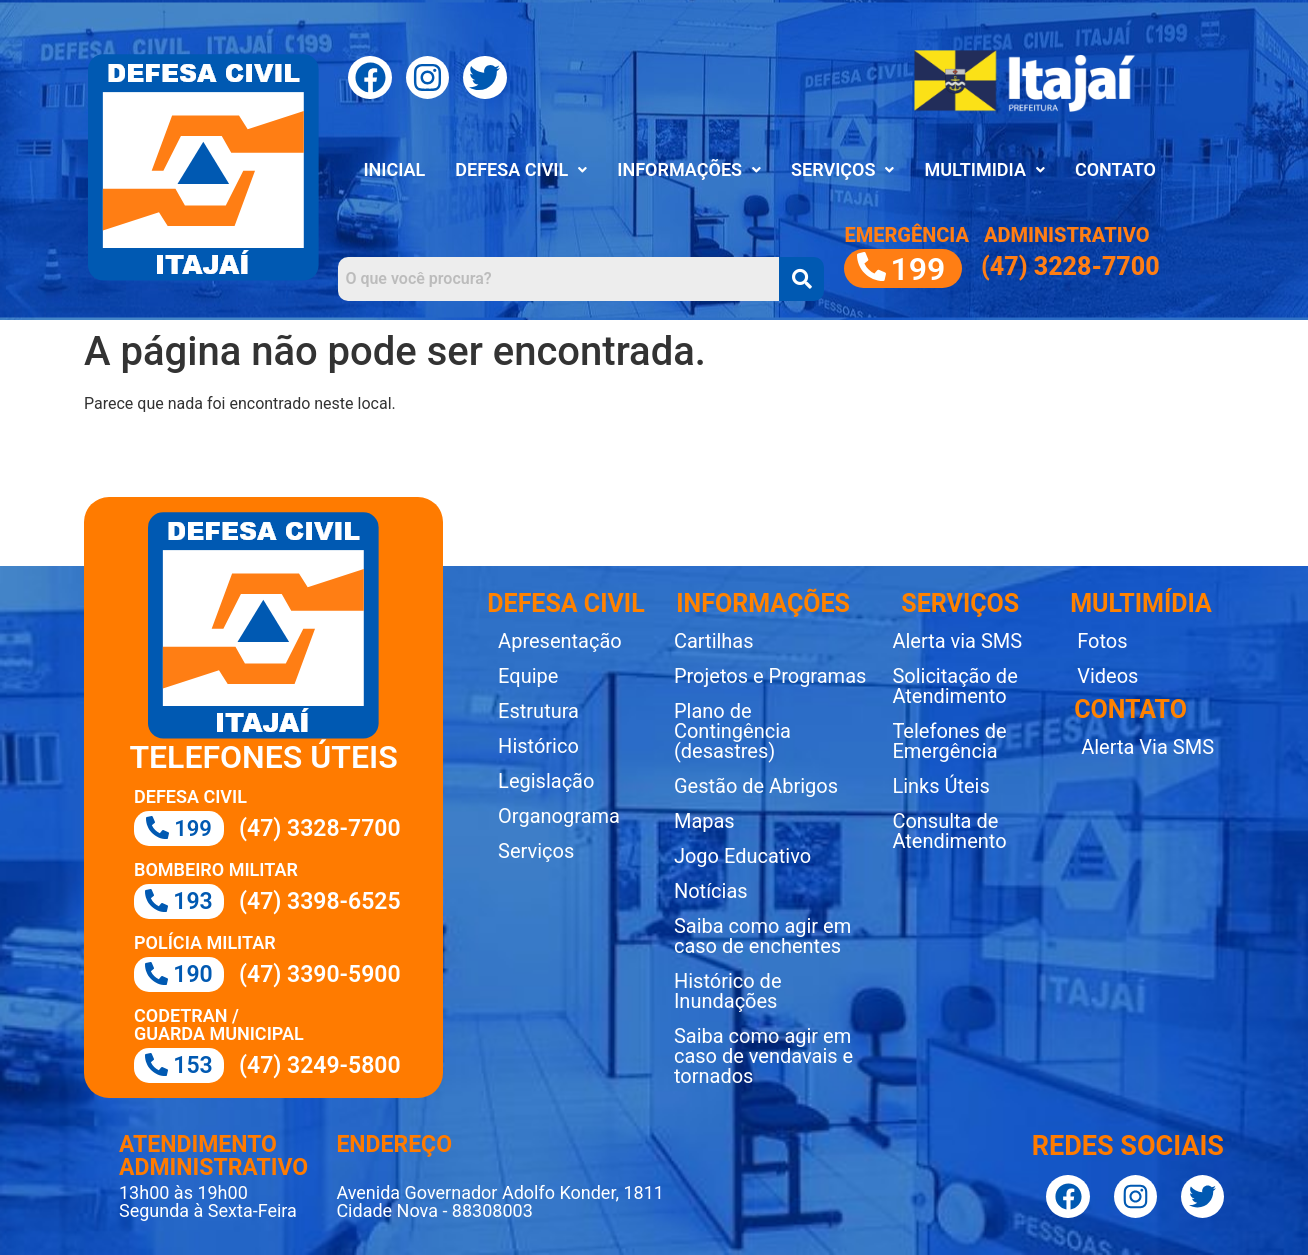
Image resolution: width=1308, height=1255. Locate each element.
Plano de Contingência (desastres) (732, 731)
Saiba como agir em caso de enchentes (762, 936)
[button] (521, 170)
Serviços (536, 851)
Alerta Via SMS (1147, 747)
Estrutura (538, 711)
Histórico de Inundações (728, 991)
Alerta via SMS (957, 641)
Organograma (559, 816)
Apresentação (560, 641)
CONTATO (1115, 169)
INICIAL (394, 169)
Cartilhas (714, 641)
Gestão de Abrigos (756, 786)
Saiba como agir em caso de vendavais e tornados (763, 1056)
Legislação (546, 781)
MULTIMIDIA (984, 169)
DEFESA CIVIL (521, 169)
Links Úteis (940, 786)
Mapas (704, 821)
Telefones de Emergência (949, 741)
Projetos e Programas (770, 676)
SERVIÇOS (842, 169)
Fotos (1102, 641)
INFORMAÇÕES (689, 169)
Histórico (538, 746)
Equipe (528, 676)
